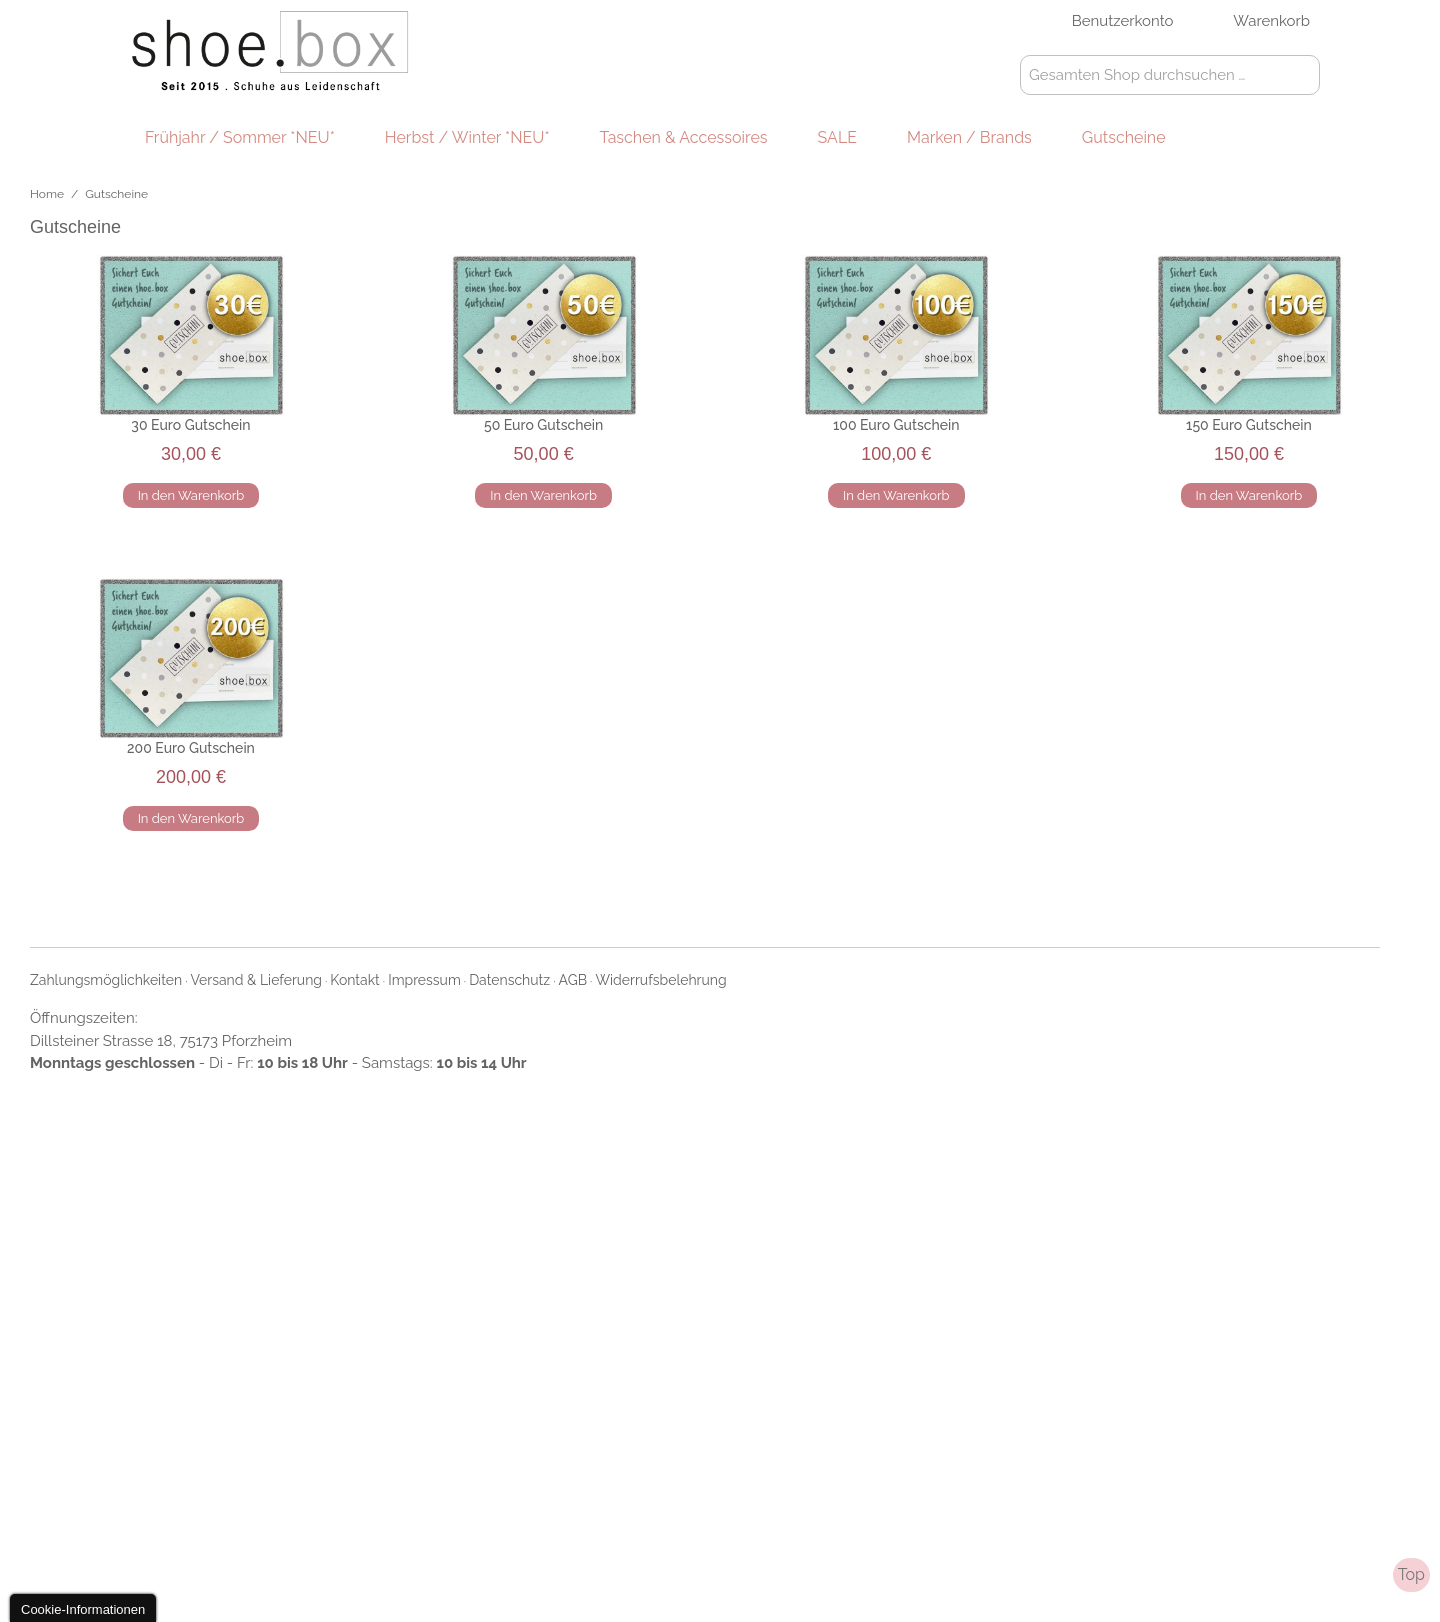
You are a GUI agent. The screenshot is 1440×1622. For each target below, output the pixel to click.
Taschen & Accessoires (684, 137)
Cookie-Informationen (83, 1609)
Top (1411, 1574)
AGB (573, 980)
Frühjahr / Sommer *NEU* (240, 137)
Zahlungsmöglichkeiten (106, 980)
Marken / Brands (969, 137)
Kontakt (354, 980)
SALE (837, 137)
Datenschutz (509, 980)
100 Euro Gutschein (896, 425)
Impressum (424, 980)
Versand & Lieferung (256, 980)
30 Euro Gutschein (190, 425)
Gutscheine (1124, 137)
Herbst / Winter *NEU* (467, 137)
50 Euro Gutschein (543, 425)
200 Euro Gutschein (191, 748)
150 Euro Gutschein (1249, 425)
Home (47, 194)
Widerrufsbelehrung (660, 980)
